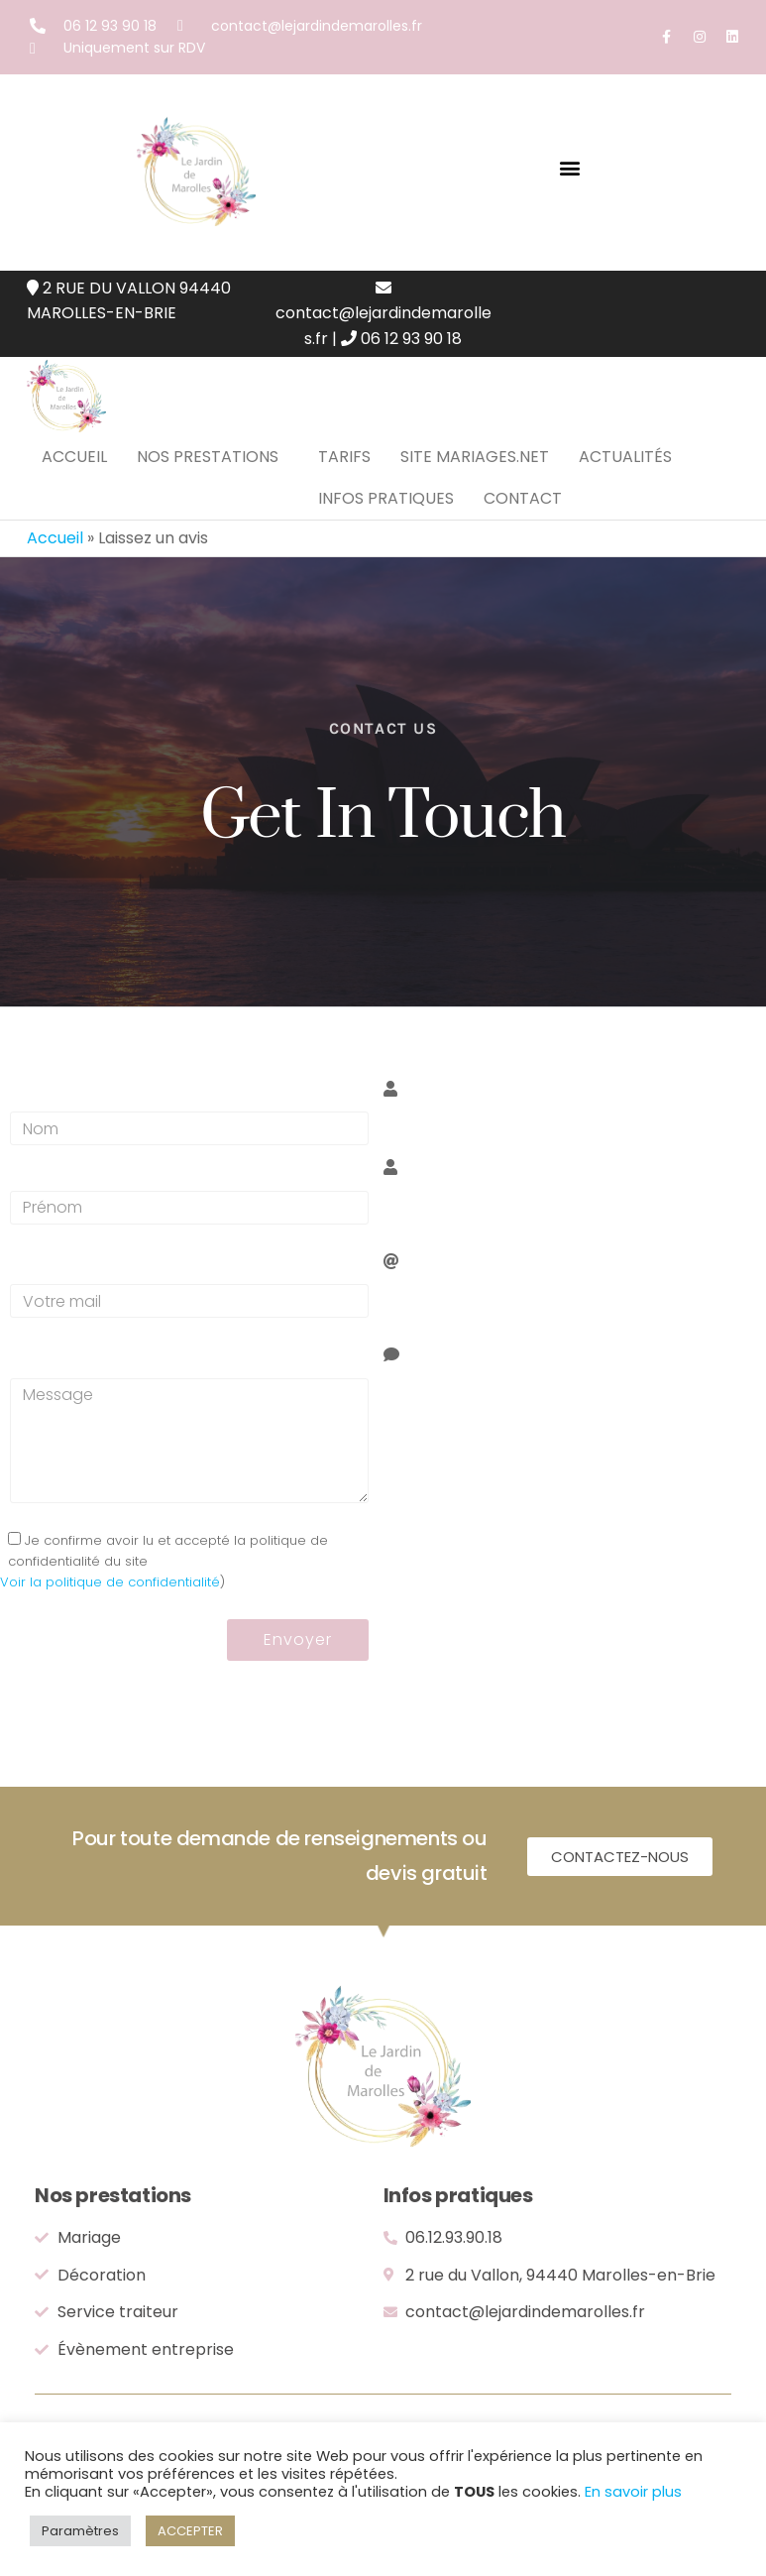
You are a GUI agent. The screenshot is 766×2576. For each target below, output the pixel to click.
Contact (523, 554)
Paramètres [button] (80, 2530)
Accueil (74, 475)
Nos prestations (207, 475)
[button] (570, 167)
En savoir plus (633, 2492)
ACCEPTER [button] (190, 2530)
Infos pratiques (386, 554)
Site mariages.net (474, 475)
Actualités (625, 475)
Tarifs (344, 475)
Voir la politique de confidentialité (110, 1656)
